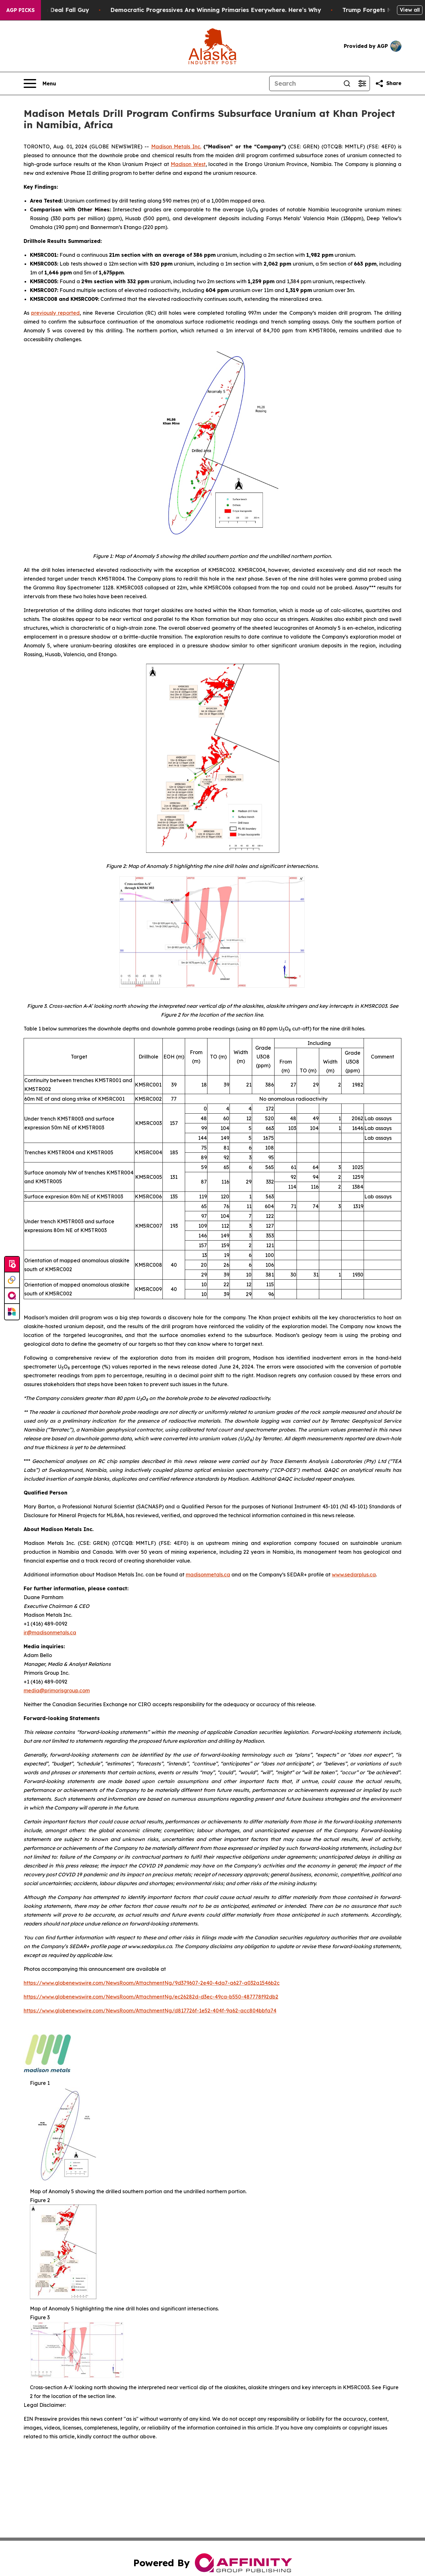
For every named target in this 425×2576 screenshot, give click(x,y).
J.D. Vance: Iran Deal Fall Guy (57, 10)
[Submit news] (12, 1264)
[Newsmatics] (12, 1312)
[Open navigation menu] (40, 83)
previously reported (55, 313)
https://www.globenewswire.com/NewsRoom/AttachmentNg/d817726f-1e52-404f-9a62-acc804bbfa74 (150, 2010)
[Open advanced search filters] (362, 83)
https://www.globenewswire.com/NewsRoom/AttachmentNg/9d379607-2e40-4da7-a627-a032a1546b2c (152, 1983)
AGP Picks (20, 10)
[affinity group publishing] (12, 1296)
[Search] (304, 83)
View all (410, 10)
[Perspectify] (12, 1280)
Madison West (188, 164)
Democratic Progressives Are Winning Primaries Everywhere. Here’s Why (227, 10)
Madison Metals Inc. (176, 146)
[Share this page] (388, 83)
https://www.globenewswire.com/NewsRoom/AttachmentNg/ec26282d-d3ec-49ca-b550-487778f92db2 (151, 1997)
